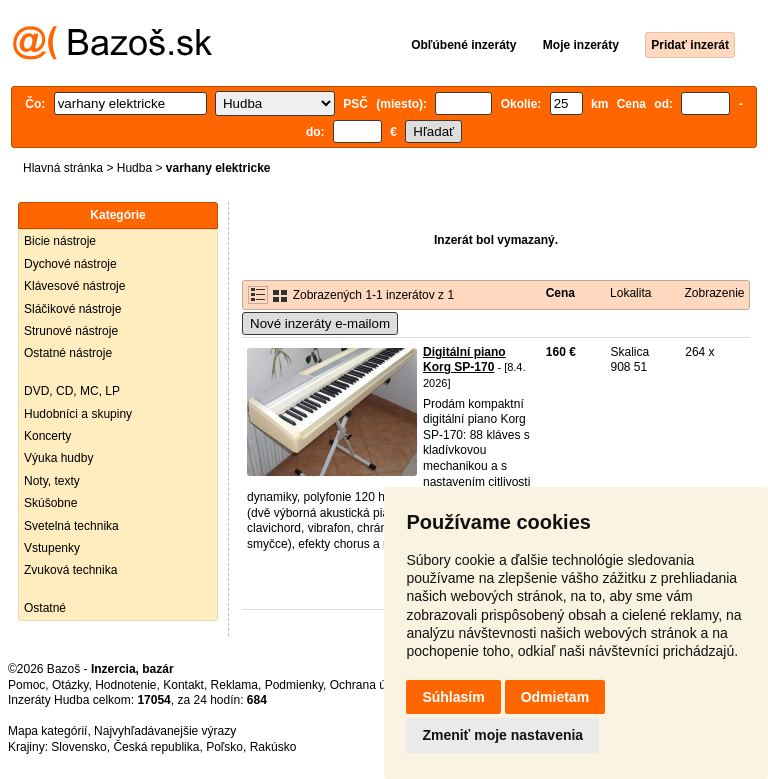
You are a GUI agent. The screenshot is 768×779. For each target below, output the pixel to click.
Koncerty (47, 436)
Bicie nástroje (60, 241)
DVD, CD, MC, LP (72, 391)
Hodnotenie (125, 685)
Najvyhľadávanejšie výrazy (165, 731)
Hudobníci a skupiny (78, 414)
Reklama (234, 685)
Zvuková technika (70, 570)
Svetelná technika (71, 526)
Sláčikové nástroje (72, 309)
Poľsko (224, 747)
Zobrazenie (714, 293)
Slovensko (78, 747)
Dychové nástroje (70, 264)
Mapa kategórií (47, 731)
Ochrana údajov (372, 685)
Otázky (70, 685)
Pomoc (26, 685)
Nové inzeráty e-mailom (320, 323)
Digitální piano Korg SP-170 (464, 360)
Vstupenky (52, 548)
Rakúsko (273, 747)
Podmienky (294, 685)
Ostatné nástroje (68, 353)
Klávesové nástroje (74, 286)
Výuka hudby (58, 458)
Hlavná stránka (63, 168)
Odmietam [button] (555, 697)
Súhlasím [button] (453, 697)
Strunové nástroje (71, 331)
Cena (560, 293)
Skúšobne (50, 503)
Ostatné (45, 608)
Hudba (134, 168)
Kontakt (183, 685)
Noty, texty (52, 481)
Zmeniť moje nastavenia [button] (502, 735)
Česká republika (156, 747)
